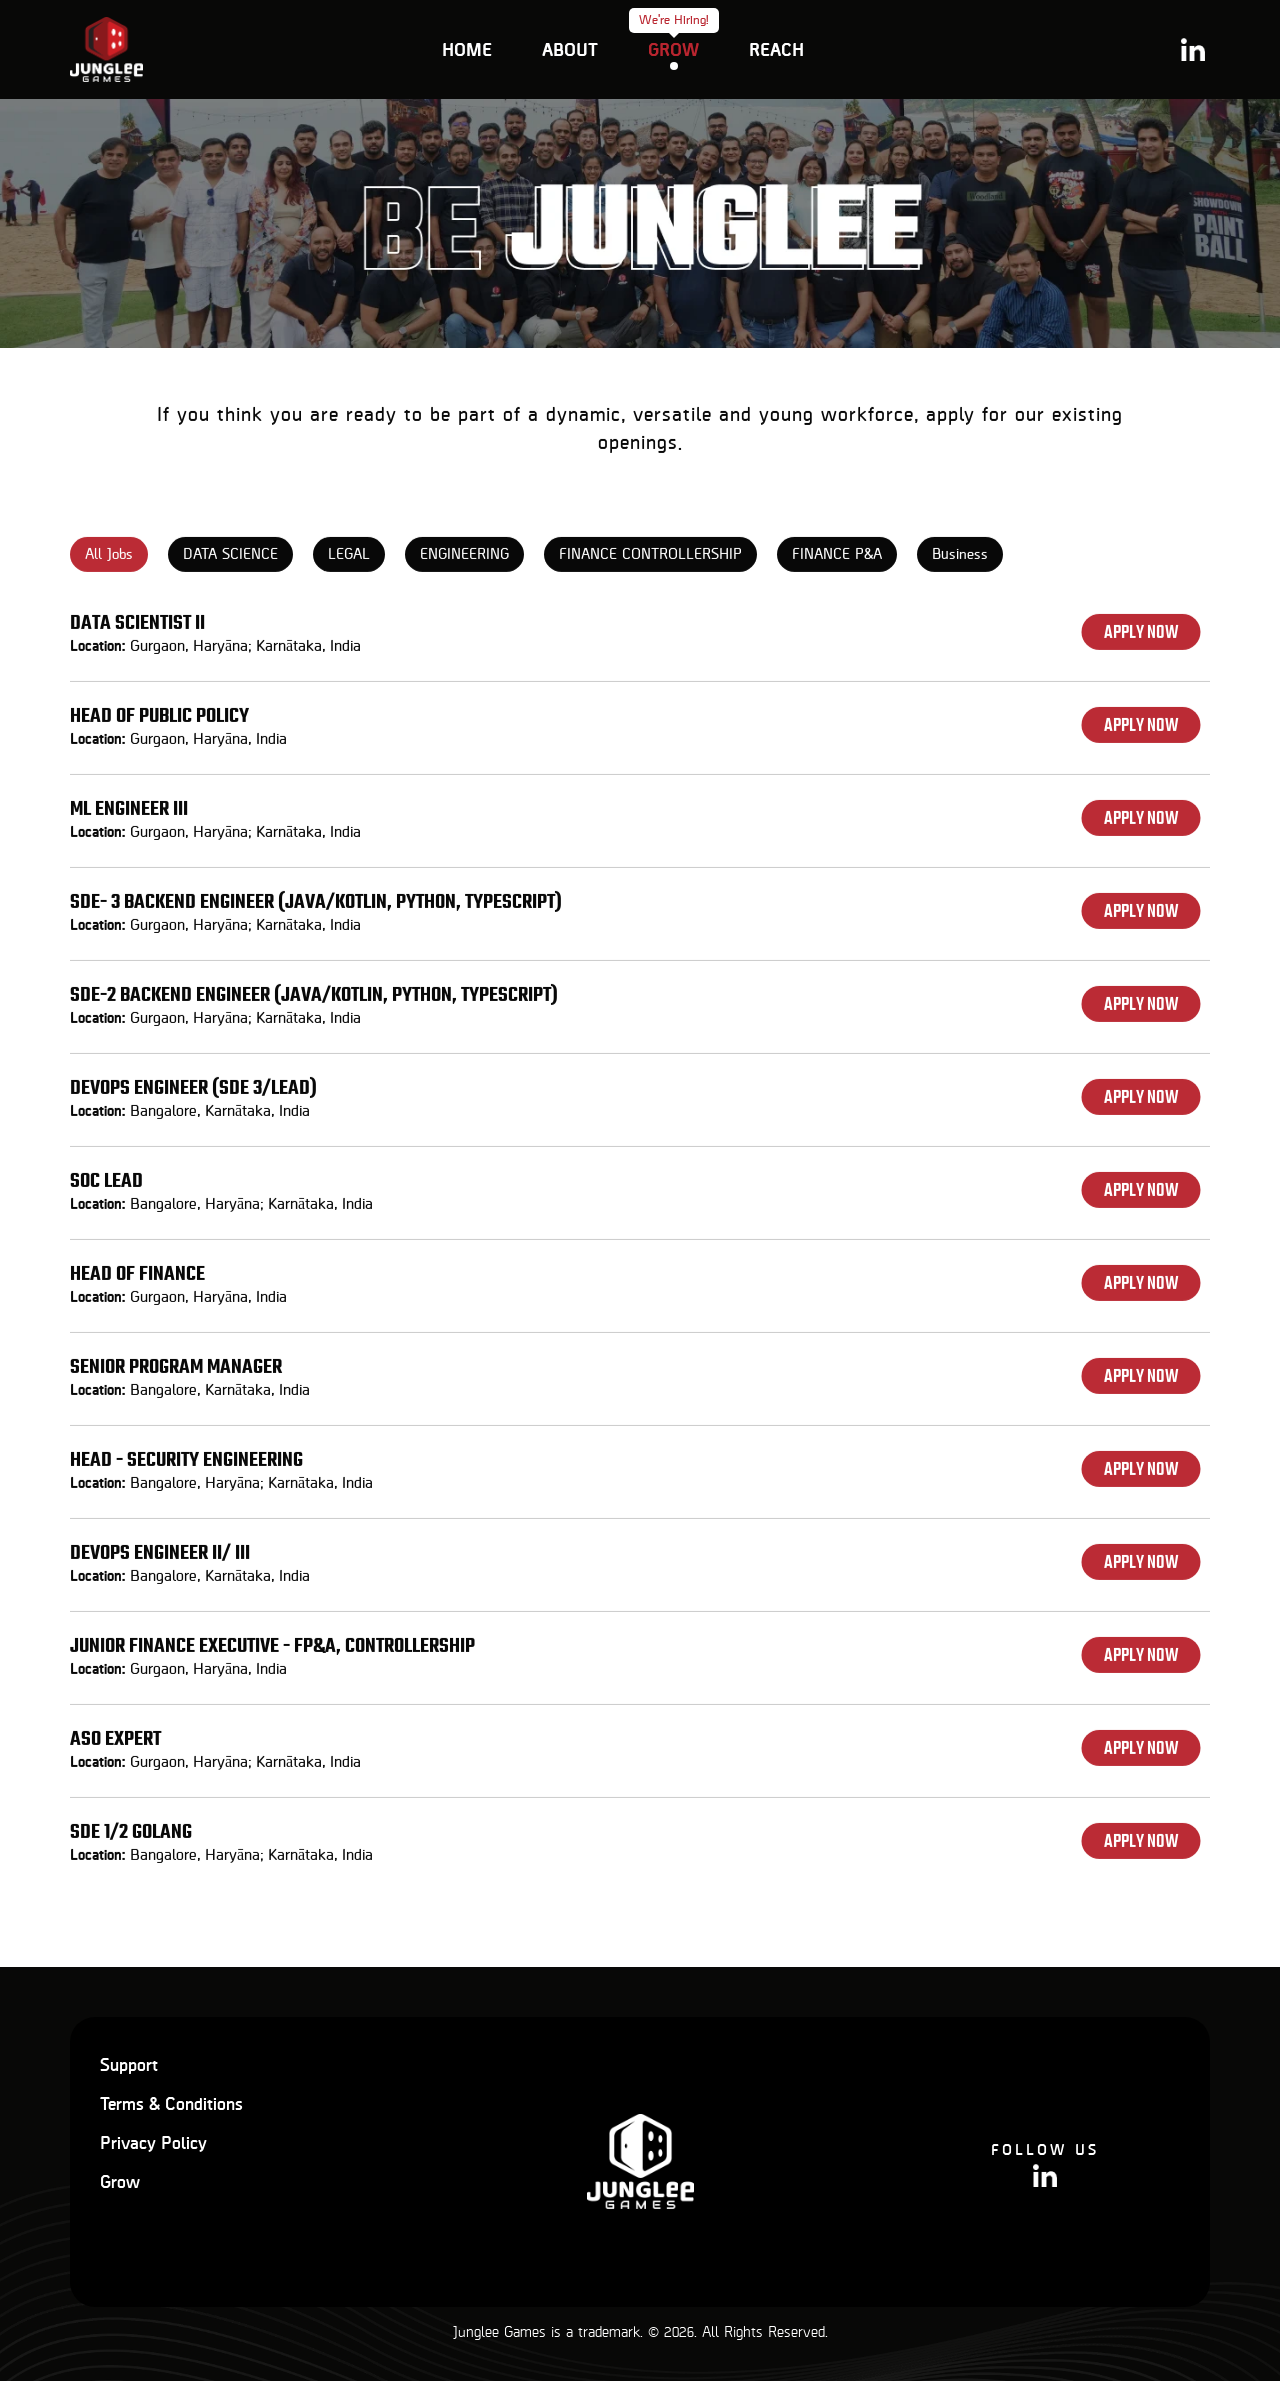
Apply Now (1141, 639)
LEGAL (349, 561)
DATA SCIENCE (230, 561)
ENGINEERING (464, 561)
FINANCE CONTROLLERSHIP (650, 561)
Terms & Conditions (171, 2105)
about (570, 51)
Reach (776, 51)
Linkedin (1193, 49)
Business (960, 561)
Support (129, 2066)
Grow (673, 49)
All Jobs (109, 561)
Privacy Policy (153, 2144)
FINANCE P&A (837, 561)
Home (467, 51)
